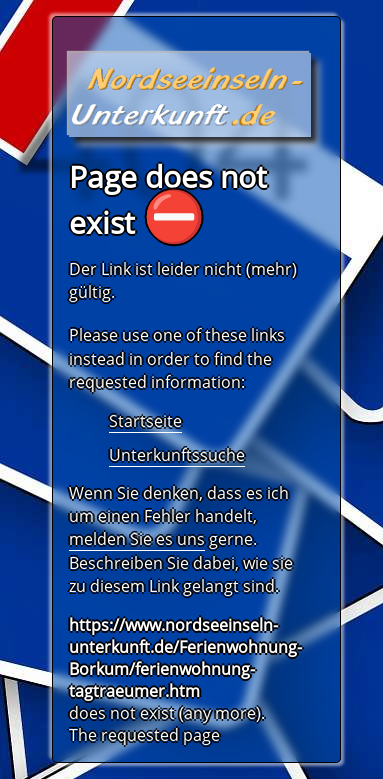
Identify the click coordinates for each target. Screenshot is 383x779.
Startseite (145, 421)
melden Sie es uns (137, 539)
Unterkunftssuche (177, 455)
